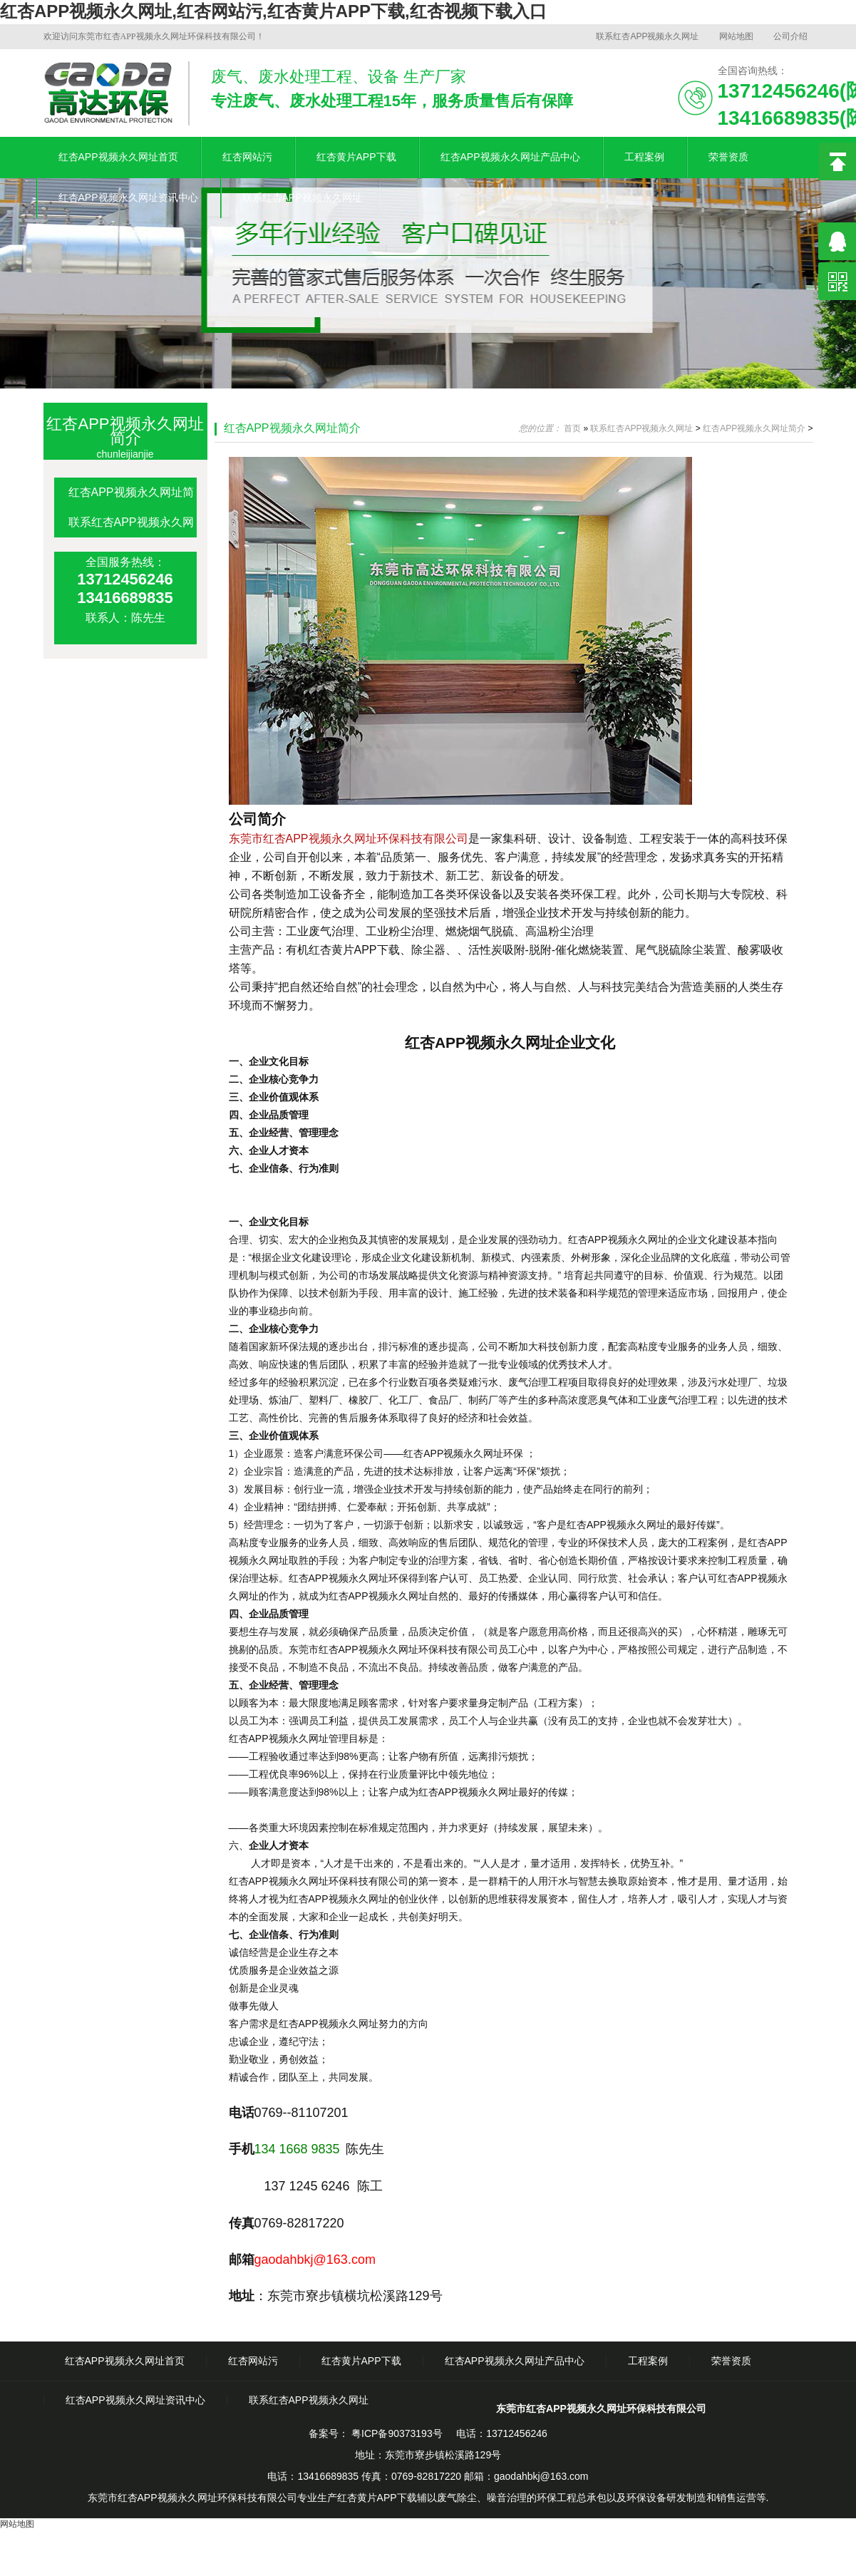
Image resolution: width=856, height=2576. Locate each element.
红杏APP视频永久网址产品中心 (510, 157)
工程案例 (644, 157)
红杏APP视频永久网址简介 (292, 428)
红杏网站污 (247, 157)
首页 (572, 428)
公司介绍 (790, 36)
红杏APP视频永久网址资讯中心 (128, 197)
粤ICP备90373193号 (396, 2433)
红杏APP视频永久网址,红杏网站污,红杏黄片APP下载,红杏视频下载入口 (273, 11)
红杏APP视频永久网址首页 (118, 157)
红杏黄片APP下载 (356, 157)
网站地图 (736, 36)
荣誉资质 (728, 157)
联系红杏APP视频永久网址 (647, 36)
